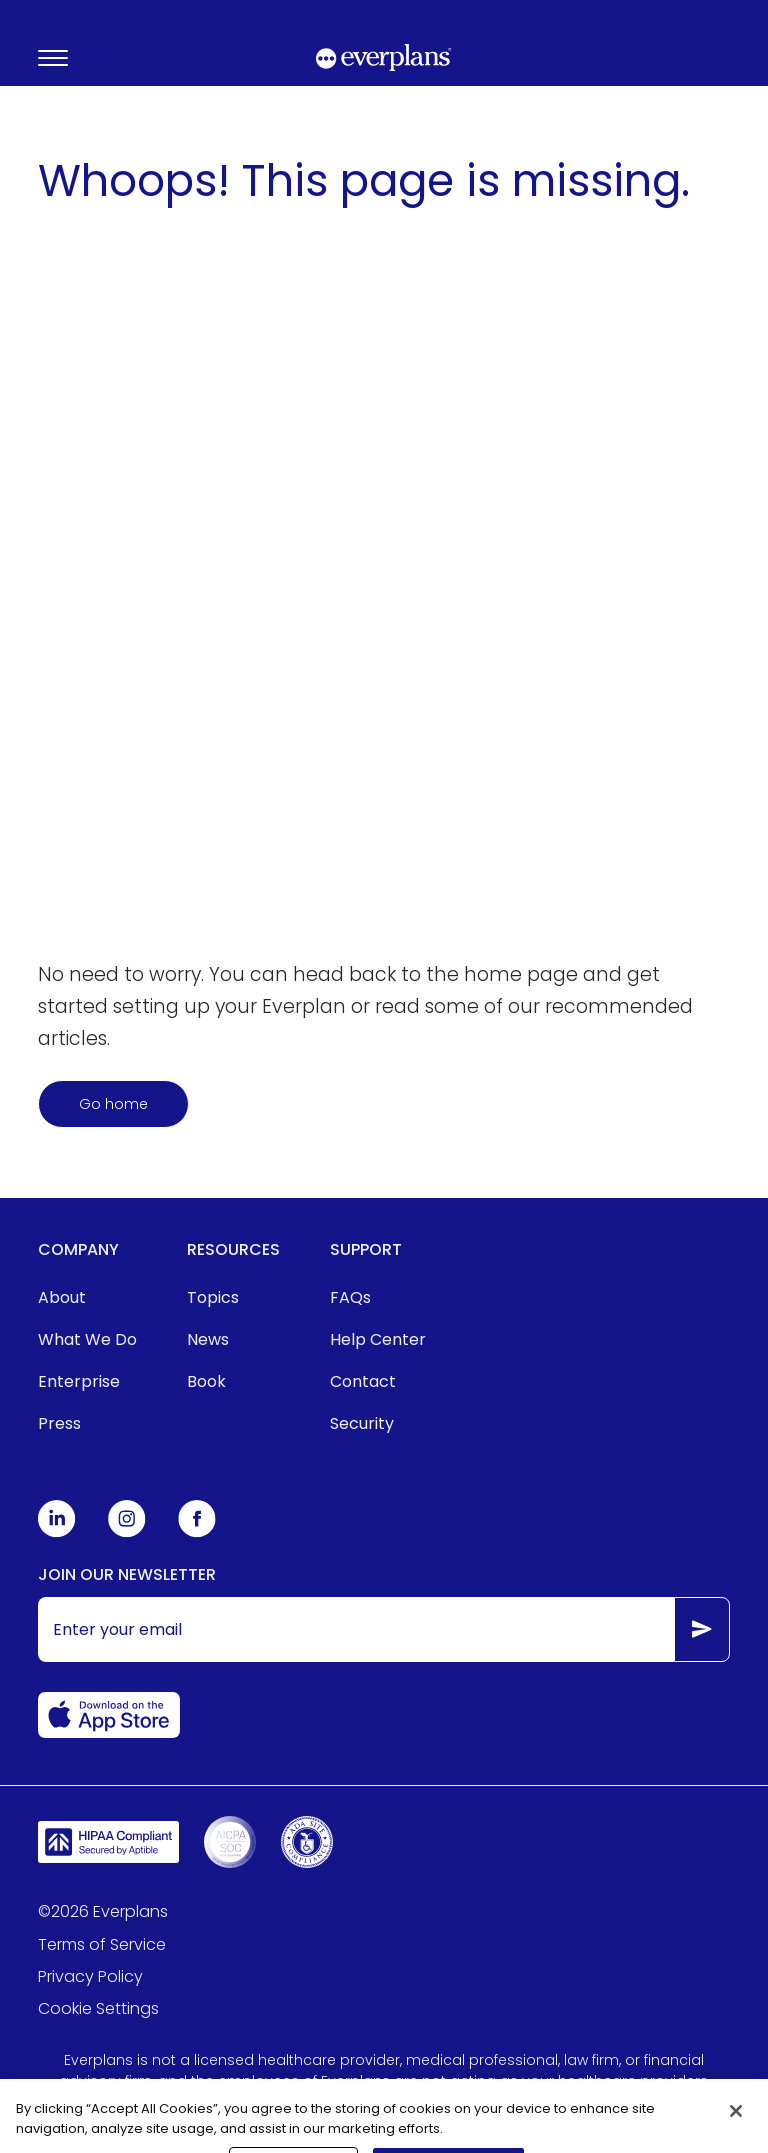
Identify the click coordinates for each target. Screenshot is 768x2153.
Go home (113, 1104)
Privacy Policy (90, 1976)
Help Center (378, 1339)
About (62, 1297)
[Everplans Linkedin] (57, 1532)
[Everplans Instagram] (127, 1532)
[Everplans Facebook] (197, 1532)
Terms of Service (102, 1944)
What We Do (87, 1339)
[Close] (736, 2122)
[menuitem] (87, 1298)
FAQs (350, 1297)
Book (206, 1381)
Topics (213, 1297)
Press (59, 1423)
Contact (363, 1381)
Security (362, 1423)
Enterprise (79, 1381)
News (208, 1339)
